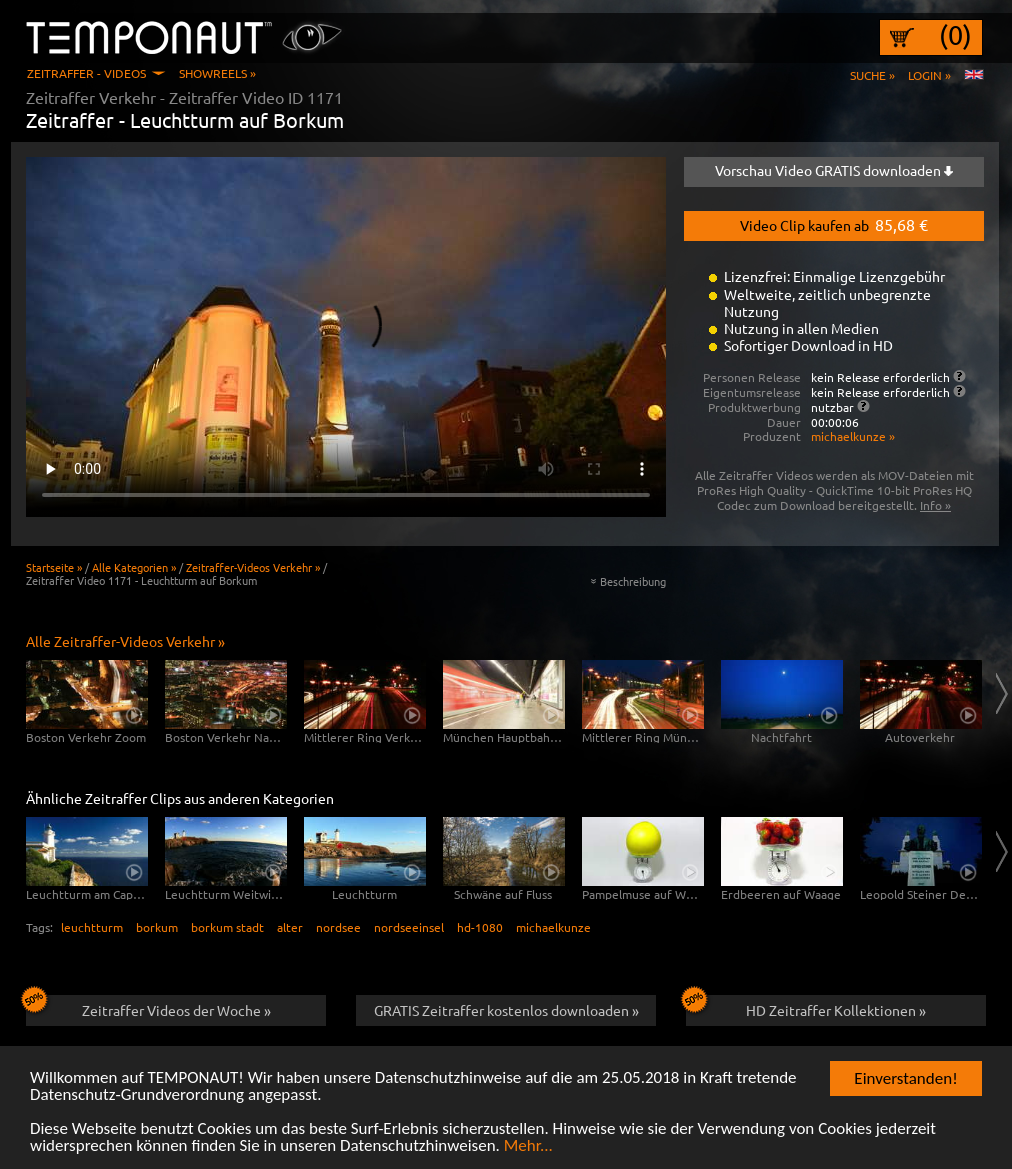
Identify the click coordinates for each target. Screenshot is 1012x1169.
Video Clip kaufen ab (834, 224)
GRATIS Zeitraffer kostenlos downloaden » (506, 1010)
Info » (935, 505)
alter (290, 927)
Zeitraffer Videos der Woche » (148, 1007)
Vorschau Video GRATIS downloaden (834, 170)
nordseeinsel (409, 927)
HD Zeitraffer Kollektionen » (806, 1007)
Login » (929, 75)
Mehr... (528, 1147)
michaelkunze (553, 927)
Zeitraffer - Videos (86, 73)
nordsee (338, 927)
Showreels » (217, 73)
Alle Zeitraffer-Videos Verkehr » (125, 641)
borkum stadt (227, 927)
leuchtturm (92, 927)
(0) (955, 35)
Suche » (872, 75)
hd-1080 (480, 927)
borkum (157, 927)
